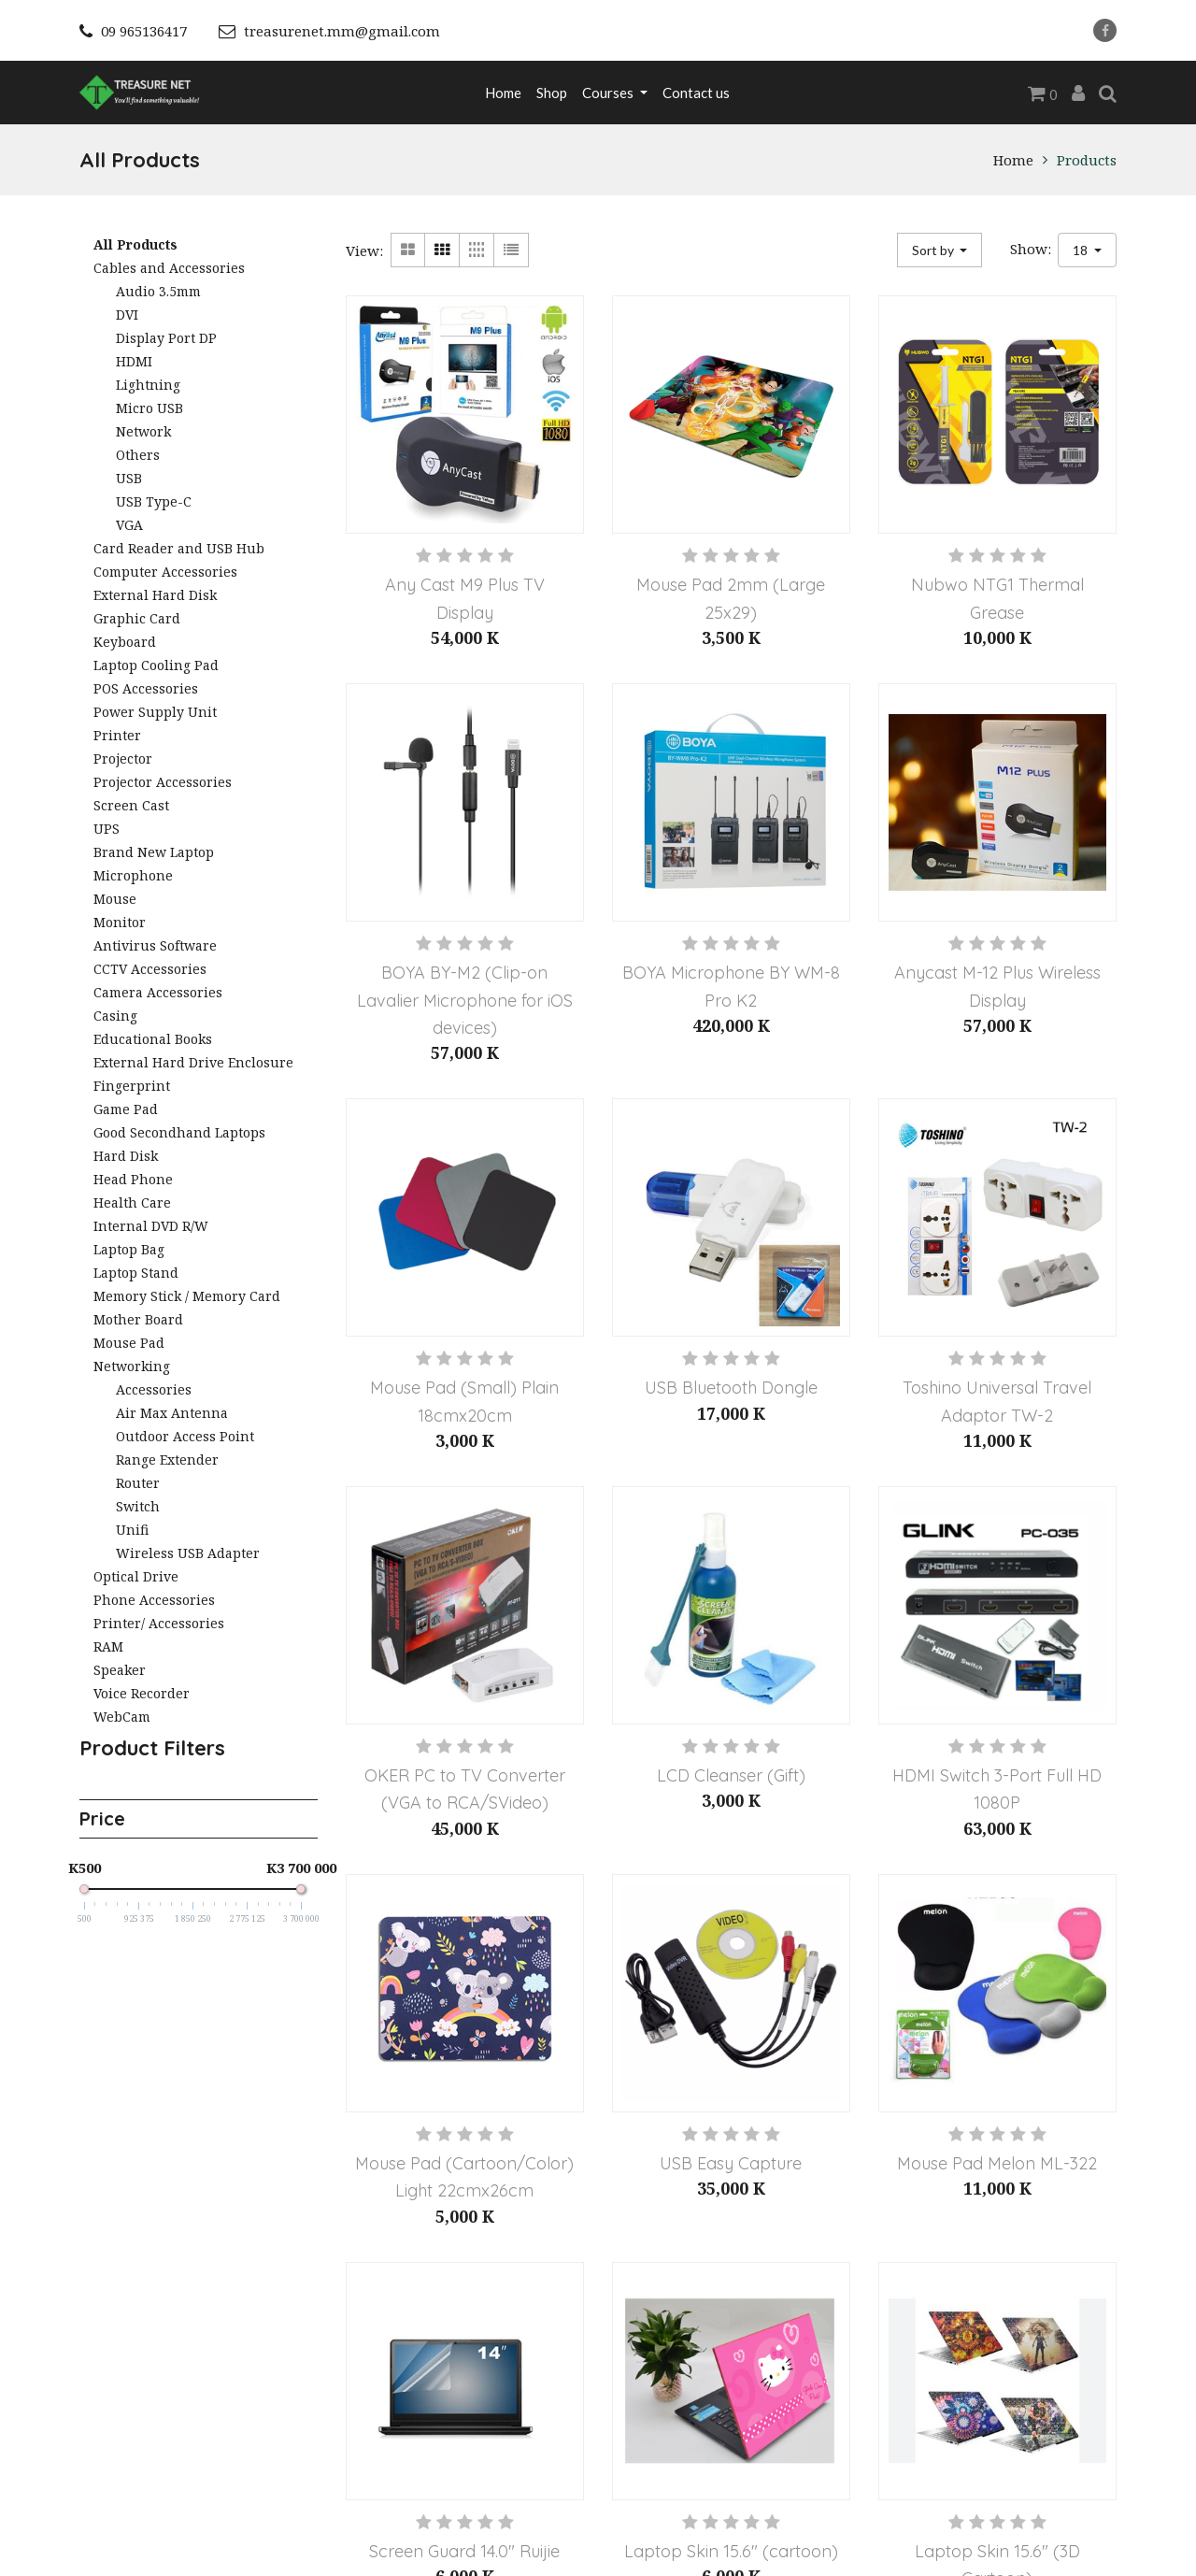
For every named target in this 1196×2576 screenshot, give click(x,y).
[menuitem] (503, 92)
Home (1013, 159)
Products (1087, 159)
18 (1081, 250)
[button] (940, 250)
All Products (135, 244)
